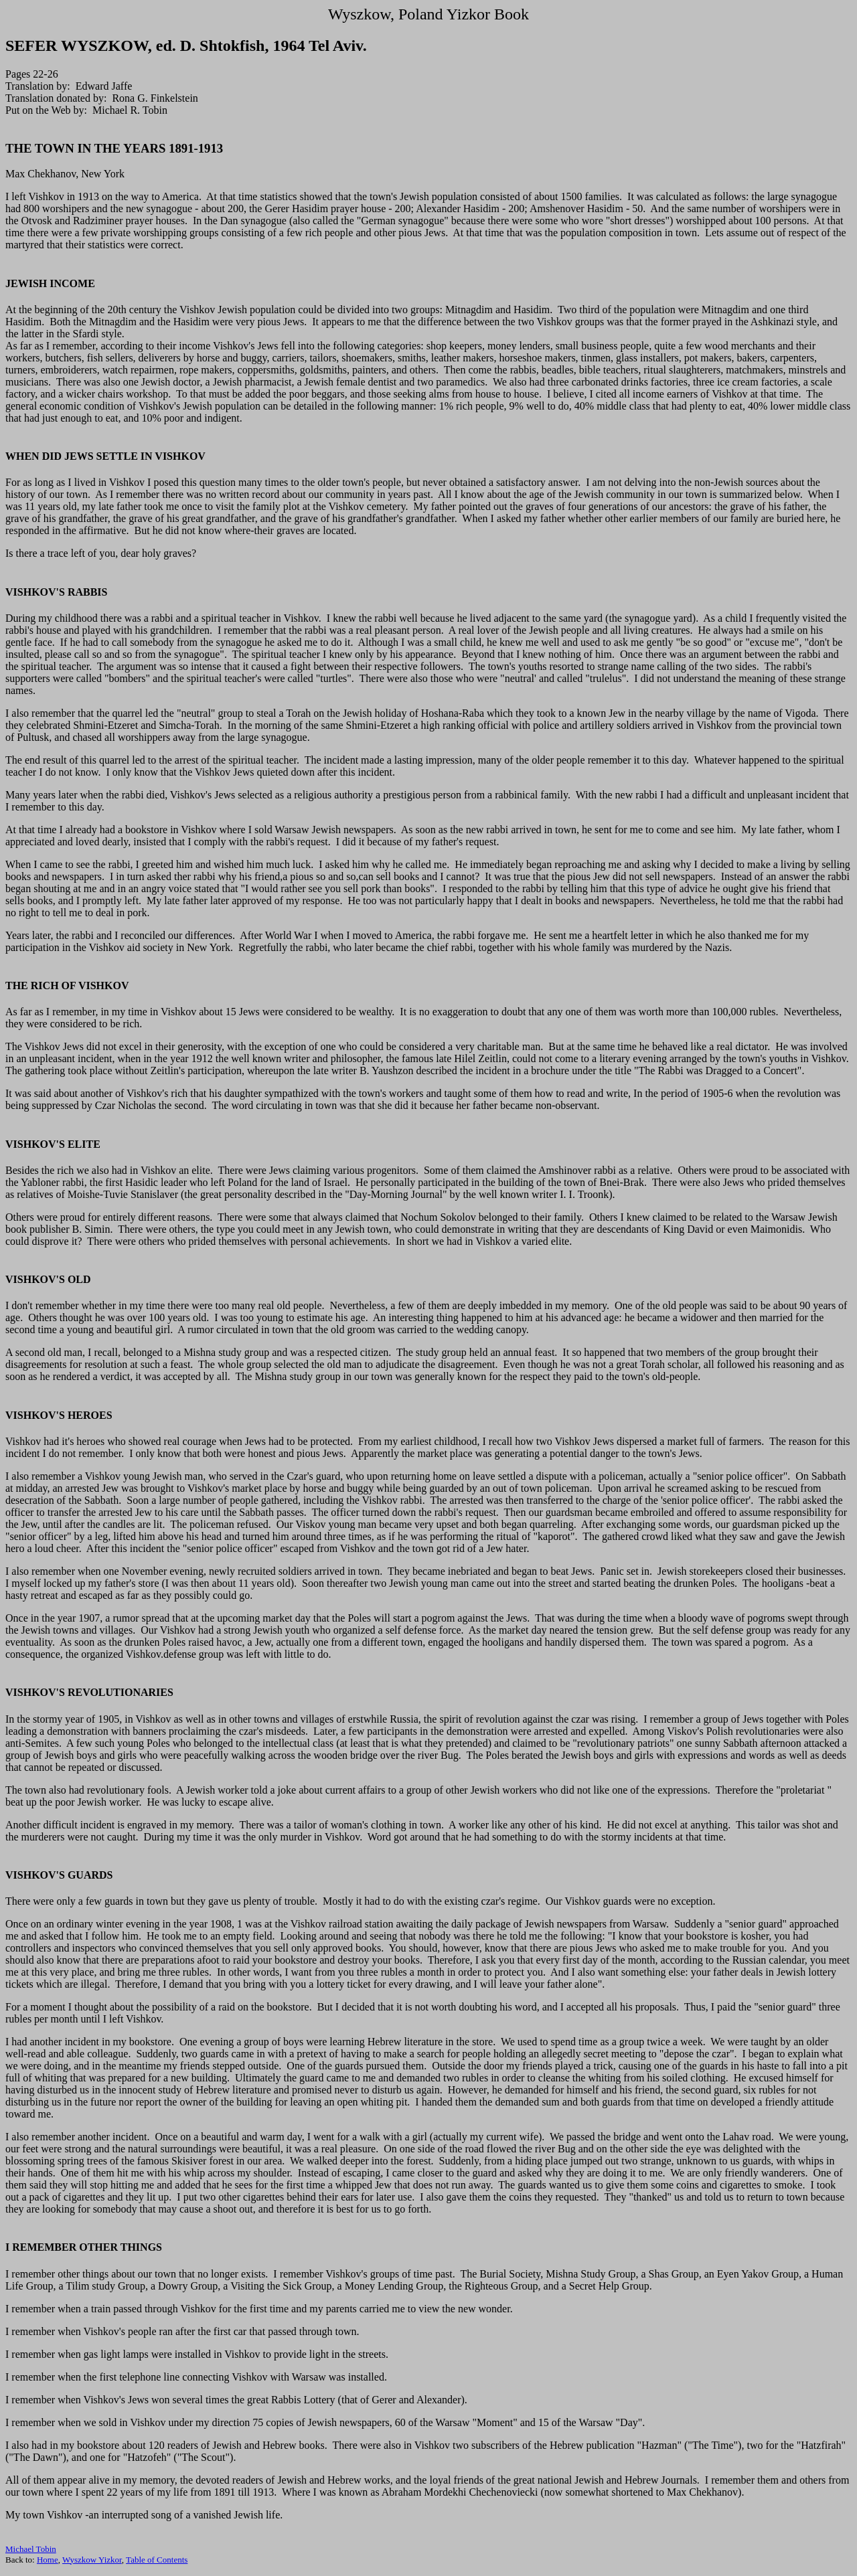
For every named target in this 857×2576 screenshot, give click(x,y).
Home (47, 2560)
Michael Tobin (30, 2549)
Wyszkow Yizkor (92, 2560)
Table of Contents (156, 2560)
